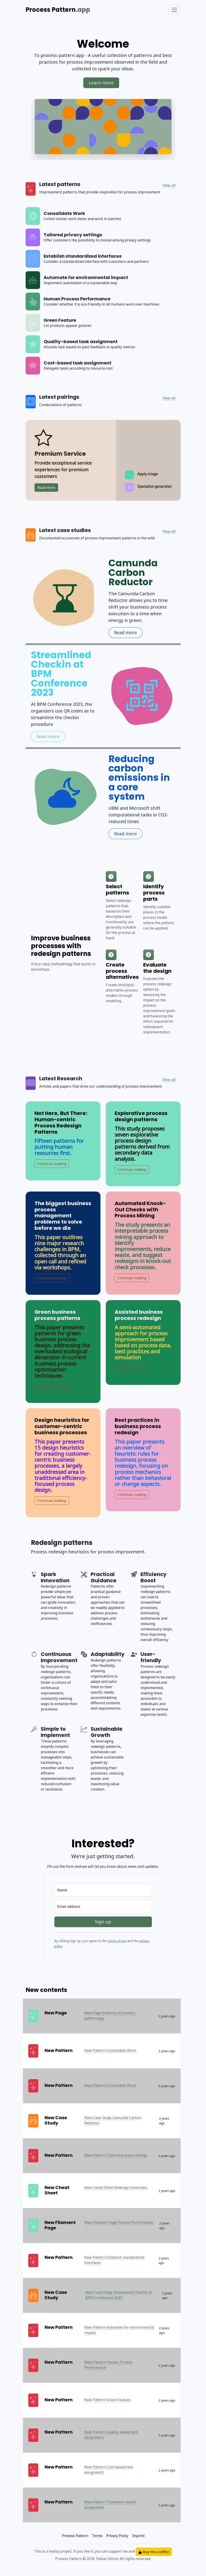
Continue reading (51, 1163)
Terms (97, 2535)
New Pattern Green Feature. (110, 2399)
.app (83, 10)
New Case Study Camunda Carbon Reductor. (121, 2120)
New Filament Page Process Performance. (121, 2222)
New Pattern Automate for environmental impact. (121, 2330)
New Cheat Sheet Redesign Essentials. (118, 2187)
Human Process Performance (77, 299)
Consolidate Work (64, 213)
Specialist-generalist (154, 486)
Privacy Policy (117, 2535)
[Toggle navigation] (174, 9)
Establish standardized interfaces (83, 256)
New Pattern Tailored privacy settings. (118, 2155)
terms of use (117, 1941)
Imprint (138, 2535)
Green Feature (60, 320)
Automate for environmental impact (86, 277)
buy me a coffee (154, 2551)
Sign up (103, 1922)
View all (172, 185)
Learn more (101, 83)
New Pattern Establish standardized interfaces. (121, 2260)
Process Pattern (51, 10)
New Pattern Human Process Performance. (121, 2365)
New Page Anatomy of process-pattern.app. (121, 2015)
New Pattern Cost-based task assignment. (121, 2470)
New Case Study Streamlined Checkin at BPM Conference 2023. (123, 2295)
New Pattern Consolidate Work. (112, 2050)
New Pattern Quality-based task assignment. (121, 2435)
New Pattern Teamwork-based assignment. (121, 2504)
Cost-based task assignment (77, 363)
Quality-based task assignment (81, 341)
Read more (46, 487)
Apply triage (147, 473)
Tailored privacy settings (73, 235)
